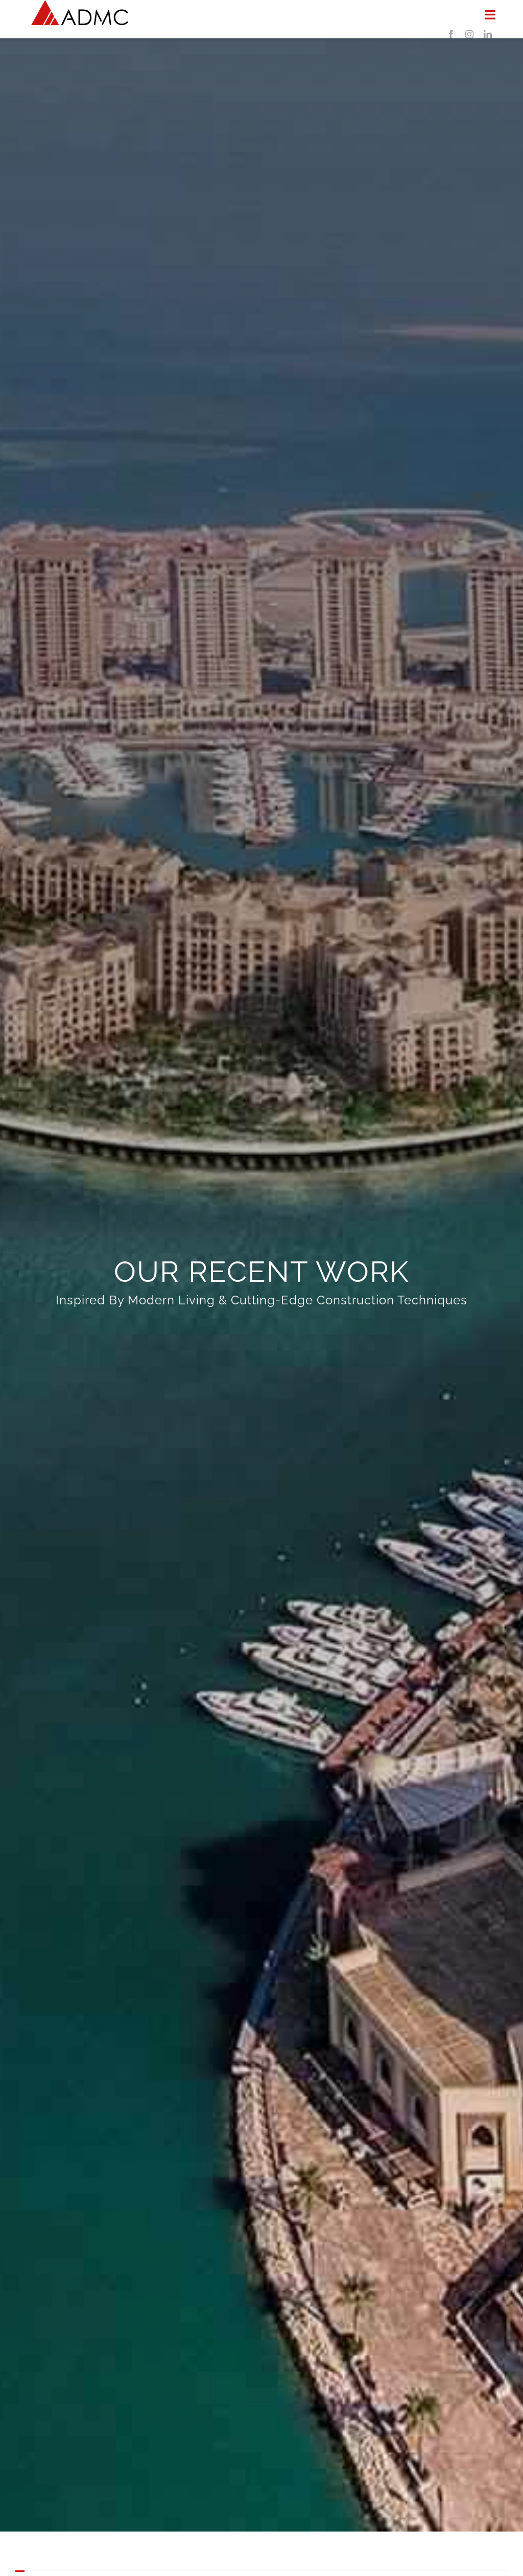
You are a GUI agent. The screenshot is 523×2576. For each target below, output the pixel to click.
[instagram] (469, 34)
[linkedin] (488, 34)
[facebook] (451, 34)
